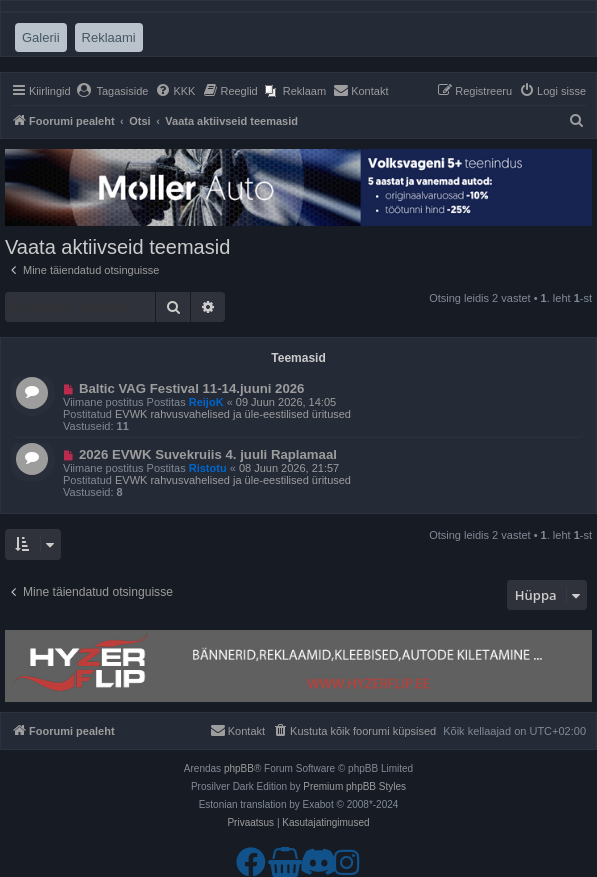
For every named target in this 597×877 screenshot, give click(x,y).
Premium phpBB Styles (354, 786)
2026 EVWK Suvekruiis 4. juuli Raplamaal (208, 454)
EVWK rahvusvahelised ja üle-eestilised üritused (233, 414)
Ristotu (208, 468)
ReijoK (206, 402)
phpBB (239, 768)
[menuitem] (112, 91)
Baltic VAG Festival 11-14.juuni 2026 (192, 388)
